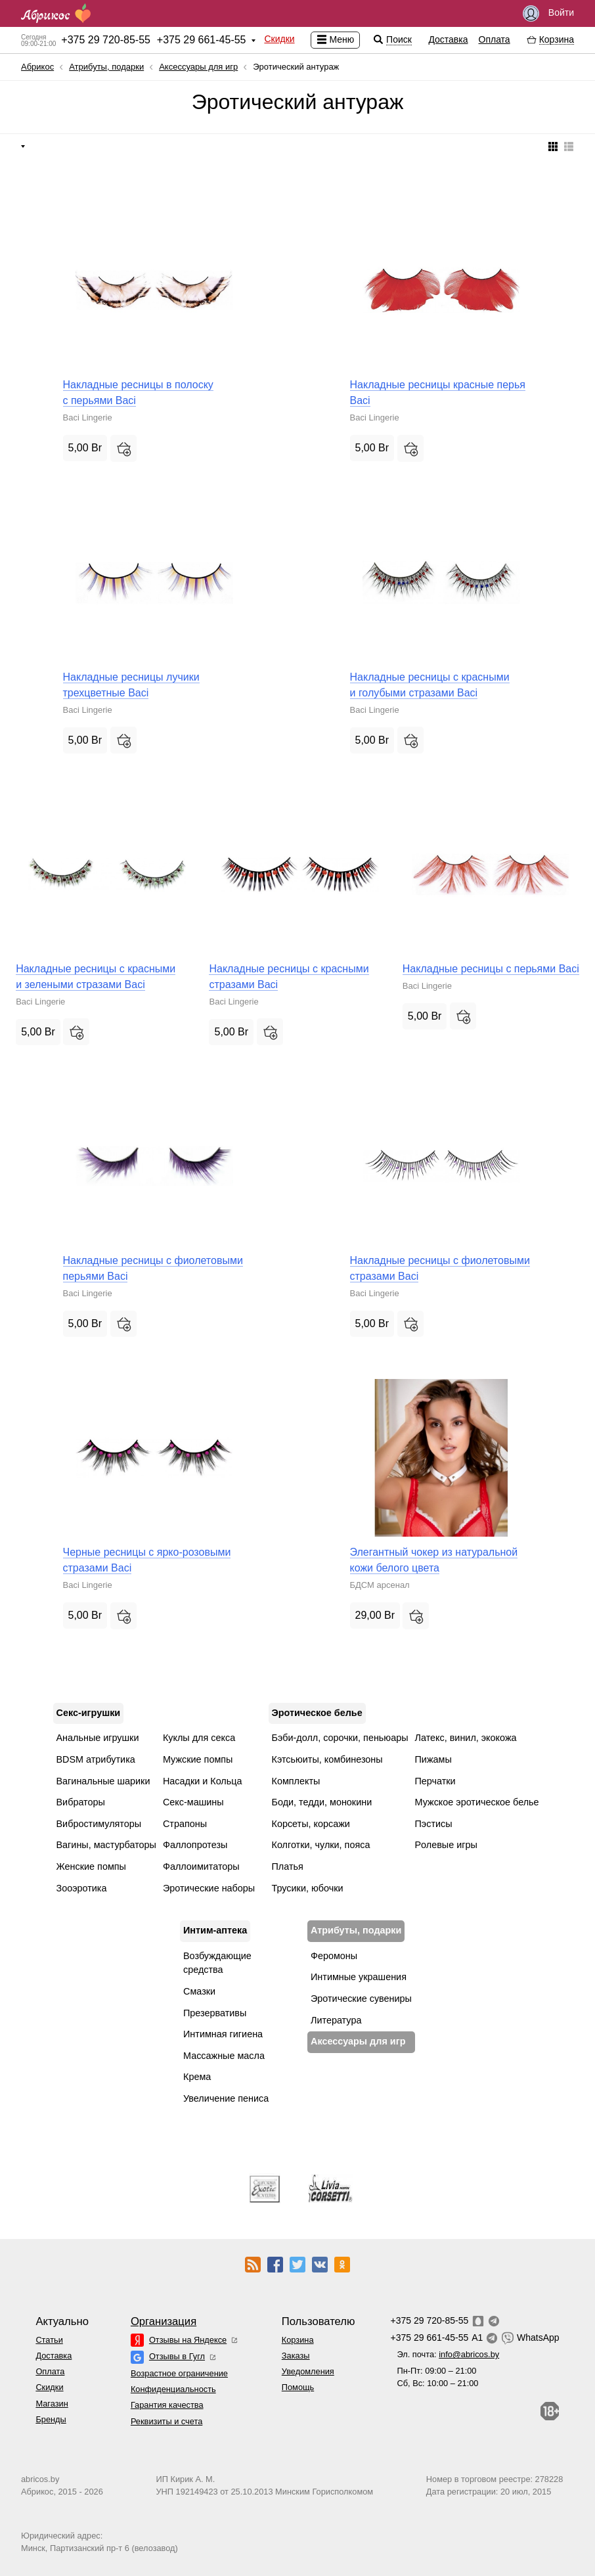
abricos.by (40, 2479)
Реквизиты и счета (166, 2421)
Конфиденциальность (173, 2389)
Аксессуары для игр (198, 67)
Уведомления (308, 2371)
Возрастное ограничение (179, 2373)
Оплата (494, 39)
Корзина (298, 2340)
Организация (163, 2321)
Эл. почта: (448, 2354)
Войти (548, 13)
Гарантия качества (167, 2405)
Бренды (50, 2419)
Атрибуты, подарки (106, 67)
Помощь (298, 2387)
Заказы (296, 2356)
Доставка (448, 39)
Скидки (279, 39)
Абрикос (37, 67)
